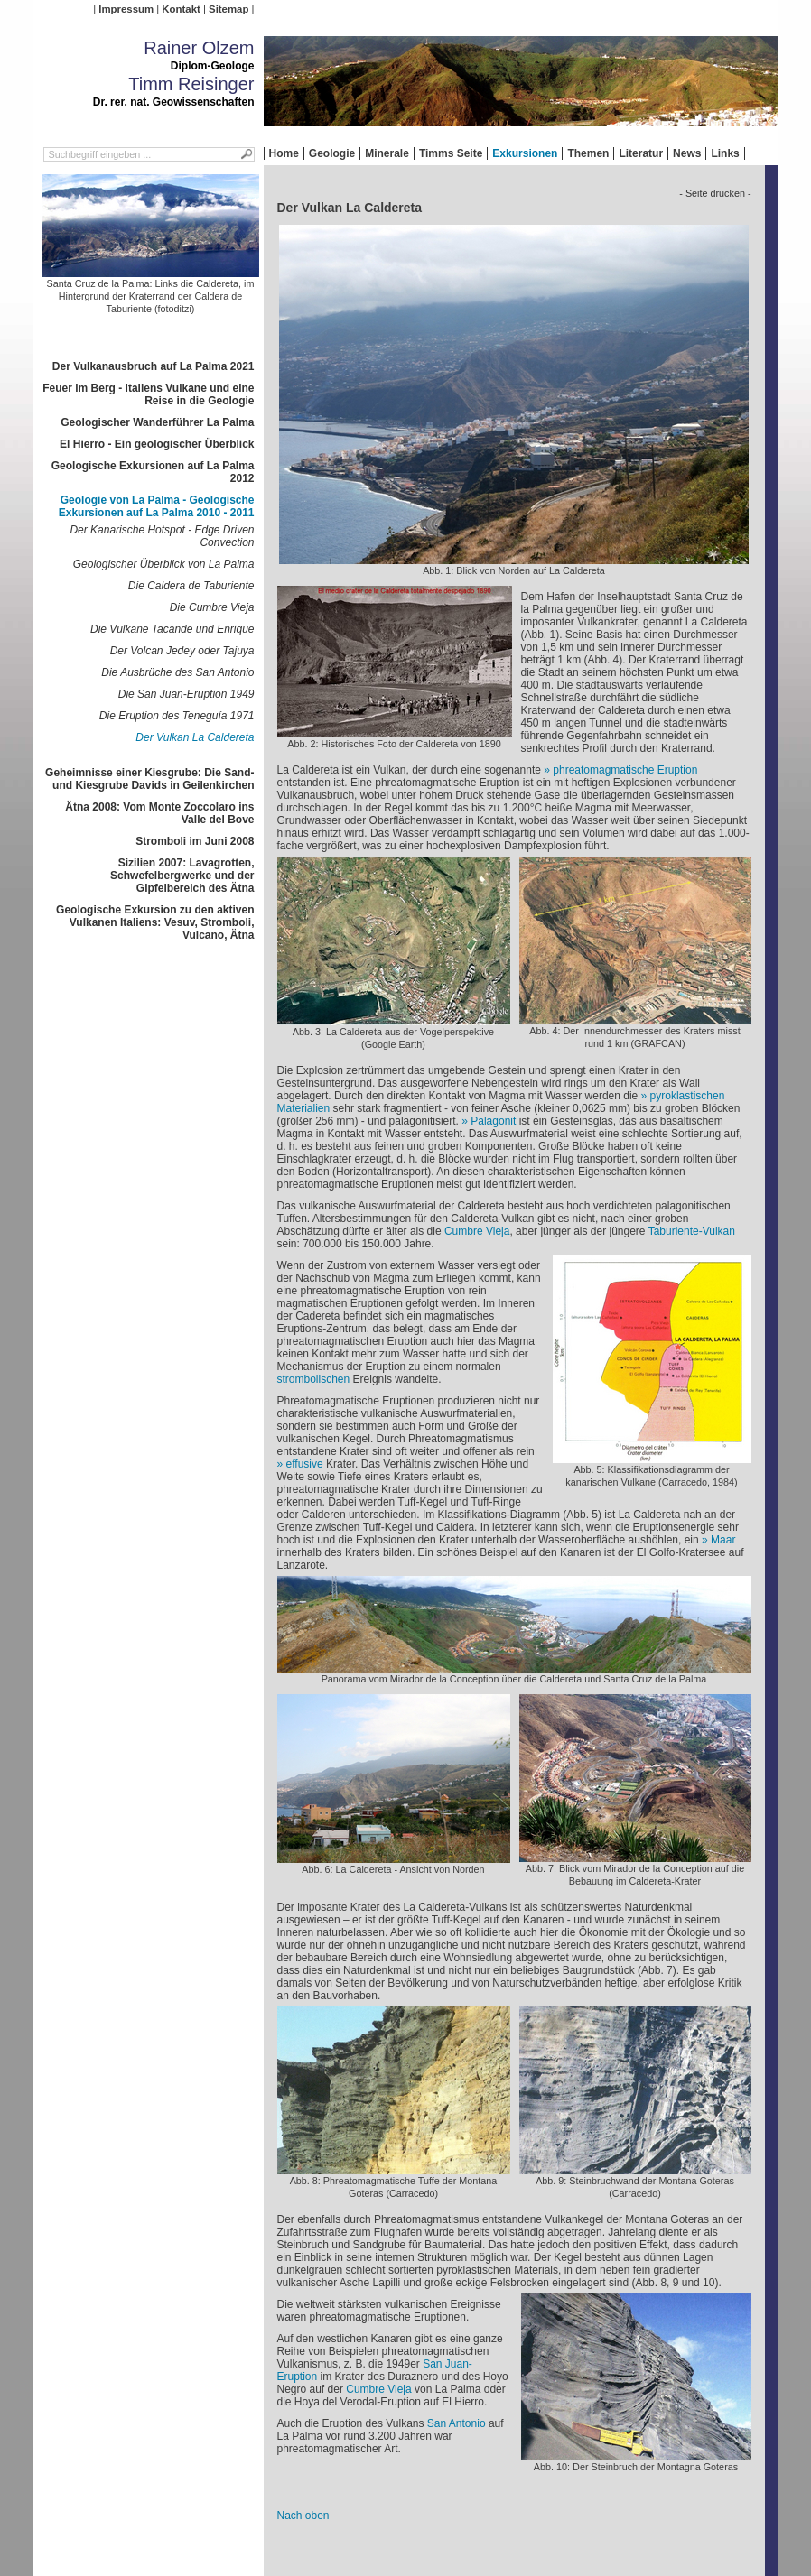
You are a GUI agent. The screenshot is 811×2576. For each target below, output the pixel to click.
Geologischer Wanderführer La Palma (157, 422)
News (687, 153)
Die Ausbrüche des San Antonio (177, 672)
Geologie (332, 153)
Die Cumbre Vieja (212, 607)
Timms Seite (450, 153)
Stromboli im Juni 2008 (194, 841)
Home (284, 153)
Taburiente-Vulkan (691, 1231)
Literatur (641, 153)
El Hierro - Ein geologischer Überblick (157, 444)
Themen (588, 153)
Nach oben (303, 2515)
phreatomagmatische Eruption (625, 770)
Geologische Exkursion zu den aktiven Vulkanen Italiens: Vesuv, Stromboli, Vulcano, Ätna (155, 922)
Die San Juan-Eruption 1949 (186, 694)
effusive (304, 1464)
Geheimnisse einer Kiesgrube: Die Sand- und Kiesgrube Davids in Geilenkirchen (149, 779)
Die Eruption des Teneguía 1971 (177, 715)
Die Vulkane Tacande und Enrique (172, 629)
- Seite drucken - (714, 193)
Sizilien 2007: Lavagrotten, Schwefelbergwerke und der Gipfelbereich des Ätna (182, 875)
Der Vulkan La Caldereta (194, 737)
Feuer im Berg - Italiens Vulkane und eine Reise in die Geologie (148, 394)
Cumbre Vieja (476, 1231)
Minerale (387, 153)
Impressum (126, 9)
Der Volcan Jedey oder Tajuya (182, 650)
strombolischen (313, 1379)
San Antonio (456, 2423)
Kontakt (181, 9)
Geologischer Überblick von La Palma (164, 564)
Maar (723, 1540)
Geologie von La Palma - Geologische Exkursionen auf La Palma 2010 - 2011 (157, 506)
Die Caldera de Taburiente (191, 585)
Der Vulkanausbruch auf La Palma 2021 (153, 366)
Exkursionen (524, 153)
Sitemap (228, 9)
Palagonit (493, 1121)
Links (725, 153)
